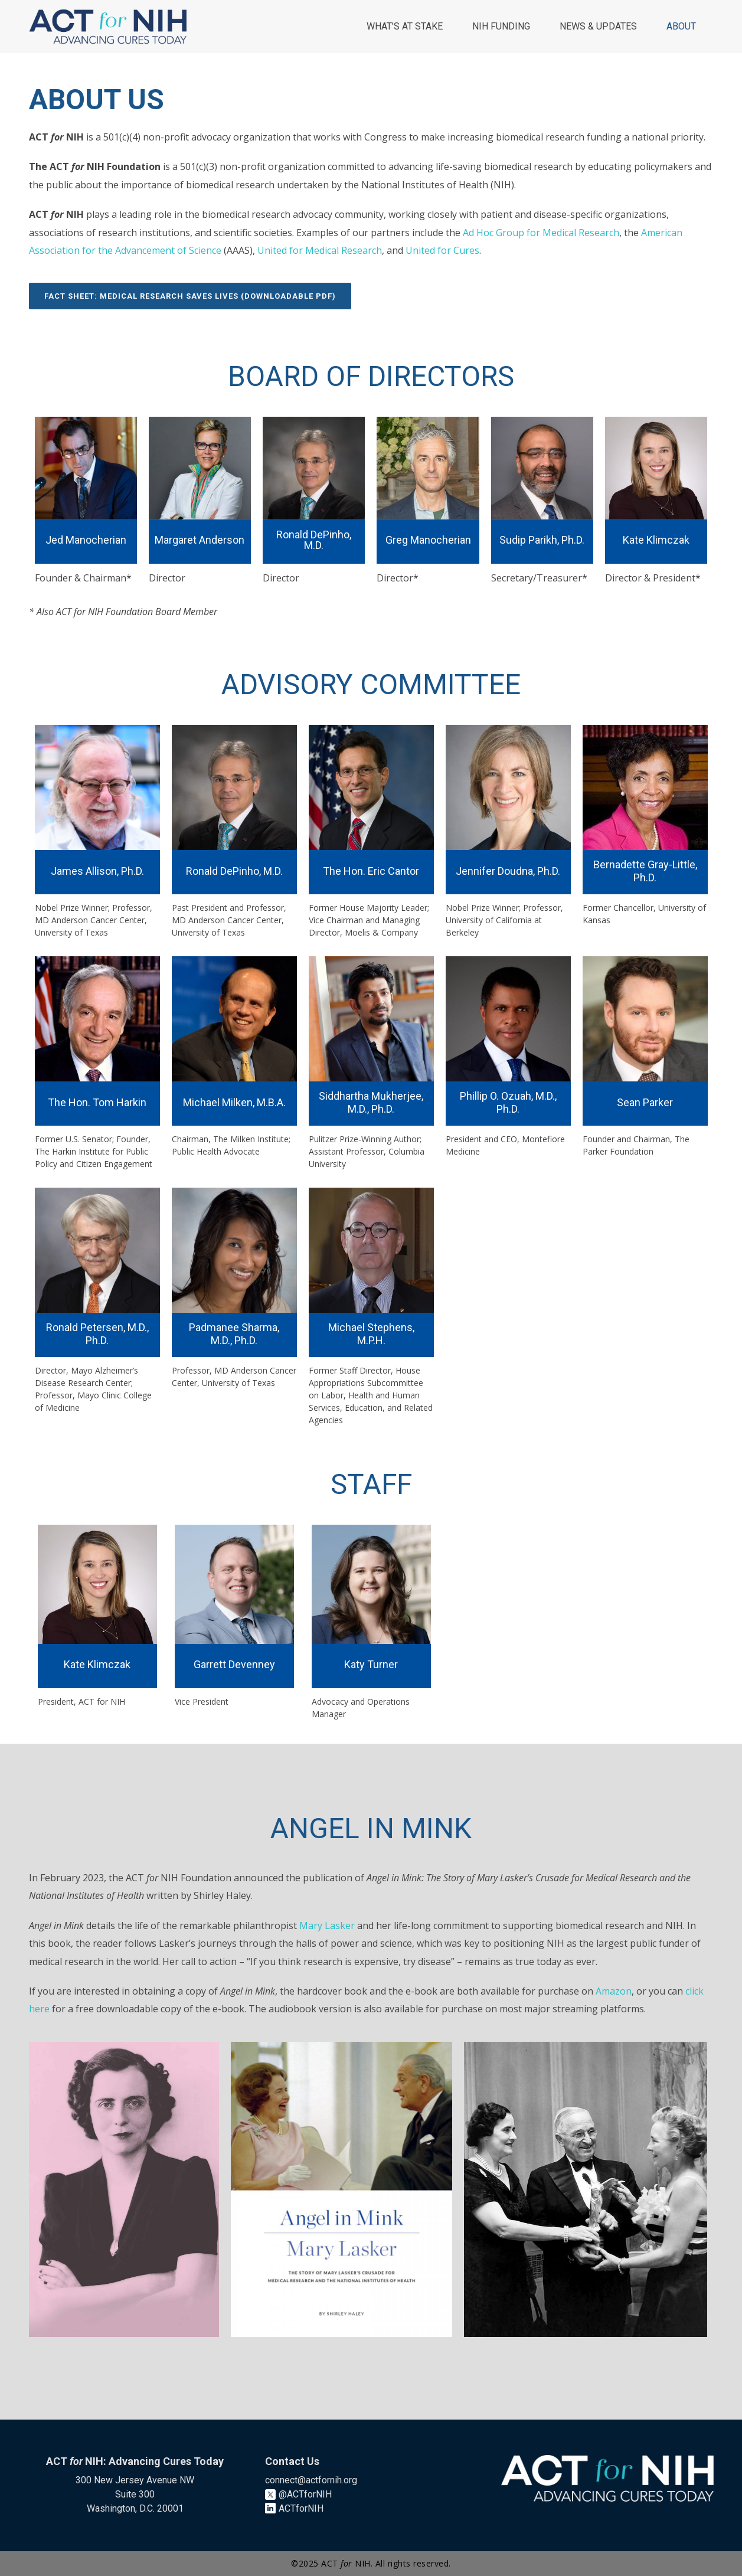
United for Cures (442, 250)
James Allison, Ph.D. (97, 871)
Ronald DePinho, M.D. (234, 871)
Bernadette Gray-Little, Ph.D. (645, 871)
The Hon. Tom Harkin (97, 1102)
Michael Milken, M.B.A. (234, 1102)
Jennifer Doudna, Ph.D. (508, 871)
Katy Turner (371, 1664)
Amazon (614, 1991)
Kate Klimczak (97, 1664)
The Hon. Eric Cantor (371, 871)
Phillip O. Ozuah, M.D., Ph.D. (508, 1102)
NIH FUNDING (501, 26)
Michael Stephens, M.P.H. (371, 1333)
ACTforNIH (301, 2508)
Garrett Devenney (234, 1664)
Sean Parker (645, 1102)
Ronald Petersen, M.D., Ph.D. (97, 1333)
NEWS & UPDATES (598, 26)
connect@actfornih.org (311, 2480)
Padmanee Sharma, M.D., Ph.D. (234, 1333)
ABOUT (681, 26)
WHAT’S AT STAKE (405, 26)
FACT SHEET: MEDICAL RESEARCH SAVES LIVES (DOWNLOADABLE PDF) (190, 296)
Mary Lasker (327, 1925)
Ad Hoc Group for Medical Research (541, 232)
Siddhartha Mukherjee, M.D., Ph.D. (371, 1102)
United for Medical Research (319, 250)
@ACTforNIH (305, 2494)
